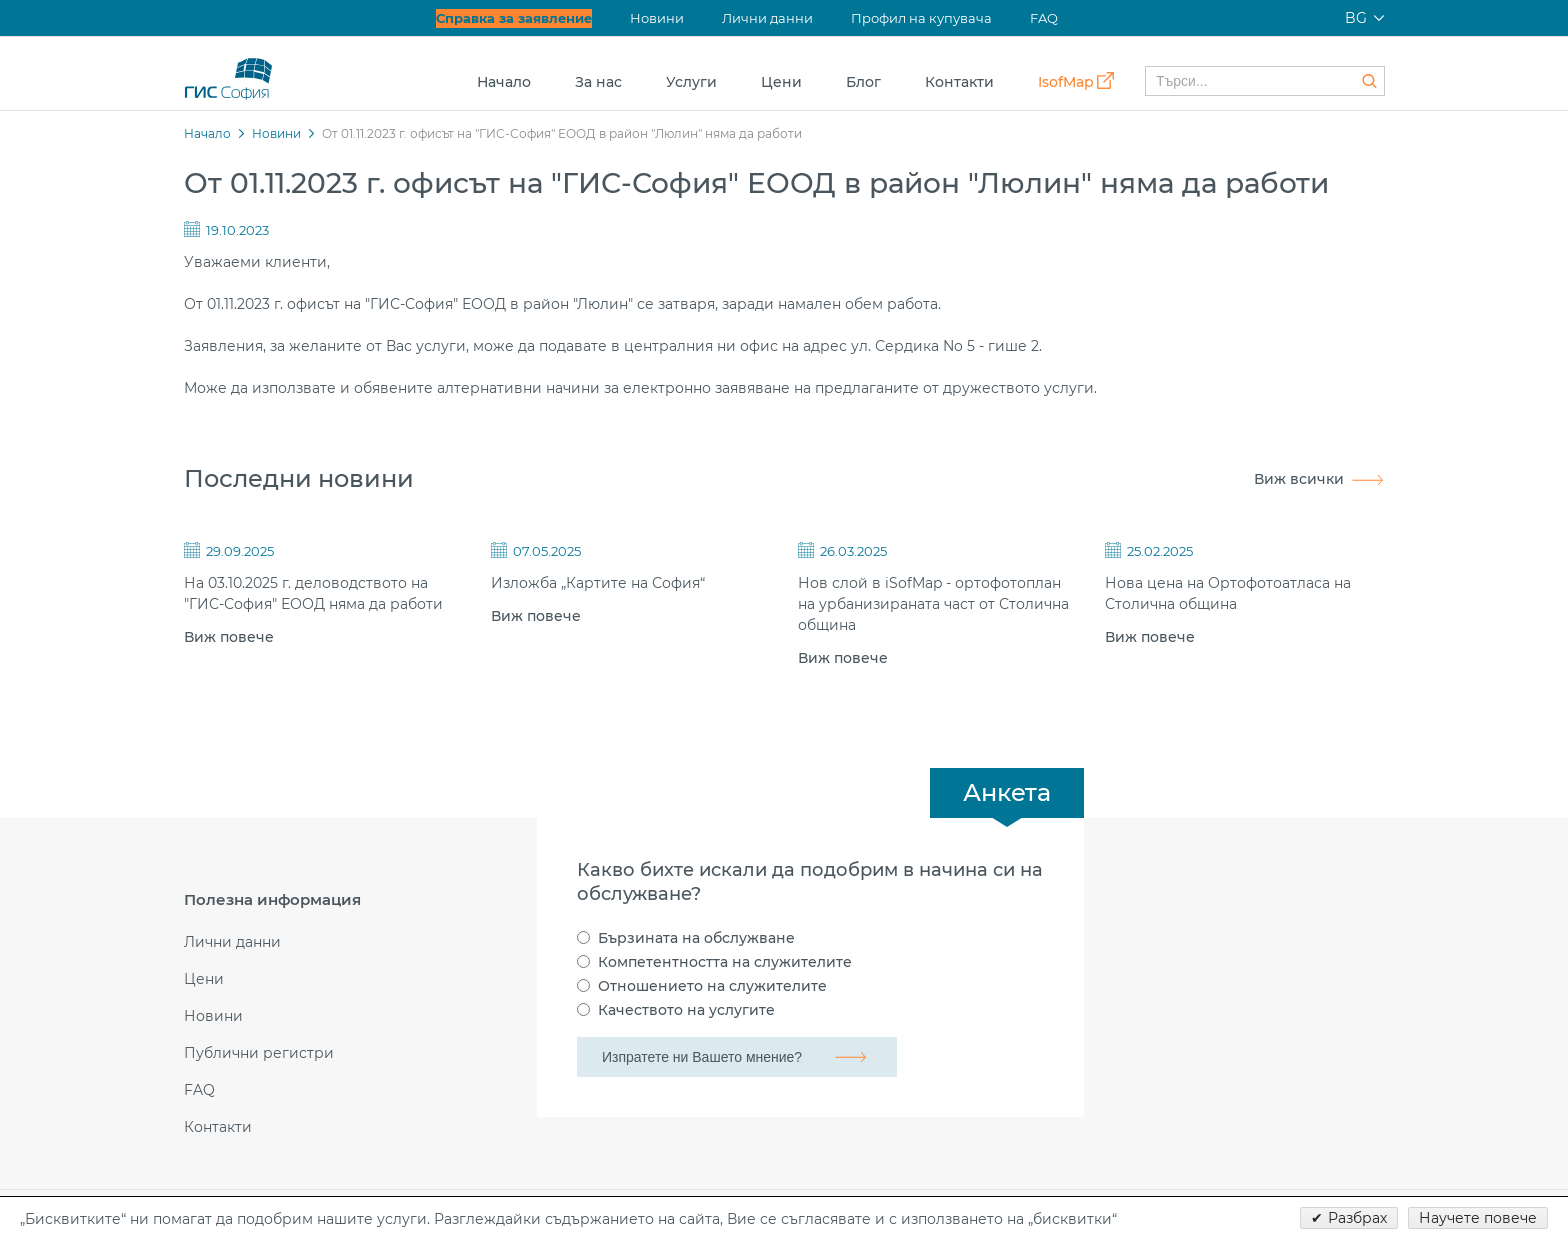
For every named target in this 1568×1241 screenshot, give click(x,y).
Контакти (959, 82)
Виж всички (1299, 479)
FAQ (1044, 18)
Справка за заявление (514, 18)
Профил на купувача (921, 18)
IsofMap (1066, 82)
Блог (863, 82)
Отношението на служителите (712, 986)
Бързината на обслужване (696, 938)
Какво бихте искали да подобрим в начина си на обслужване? (810, 882)
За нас (598, 82)
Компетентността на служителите (725, 962)
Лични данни (767, 18)
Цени (781, 82)
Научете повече (1478, 1218)
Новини (657, 18)
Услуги (691, 82)
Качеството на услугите (686, 1010)
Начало (504, 82)
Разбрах (1357, 1218)
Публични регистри (259, 1053)
